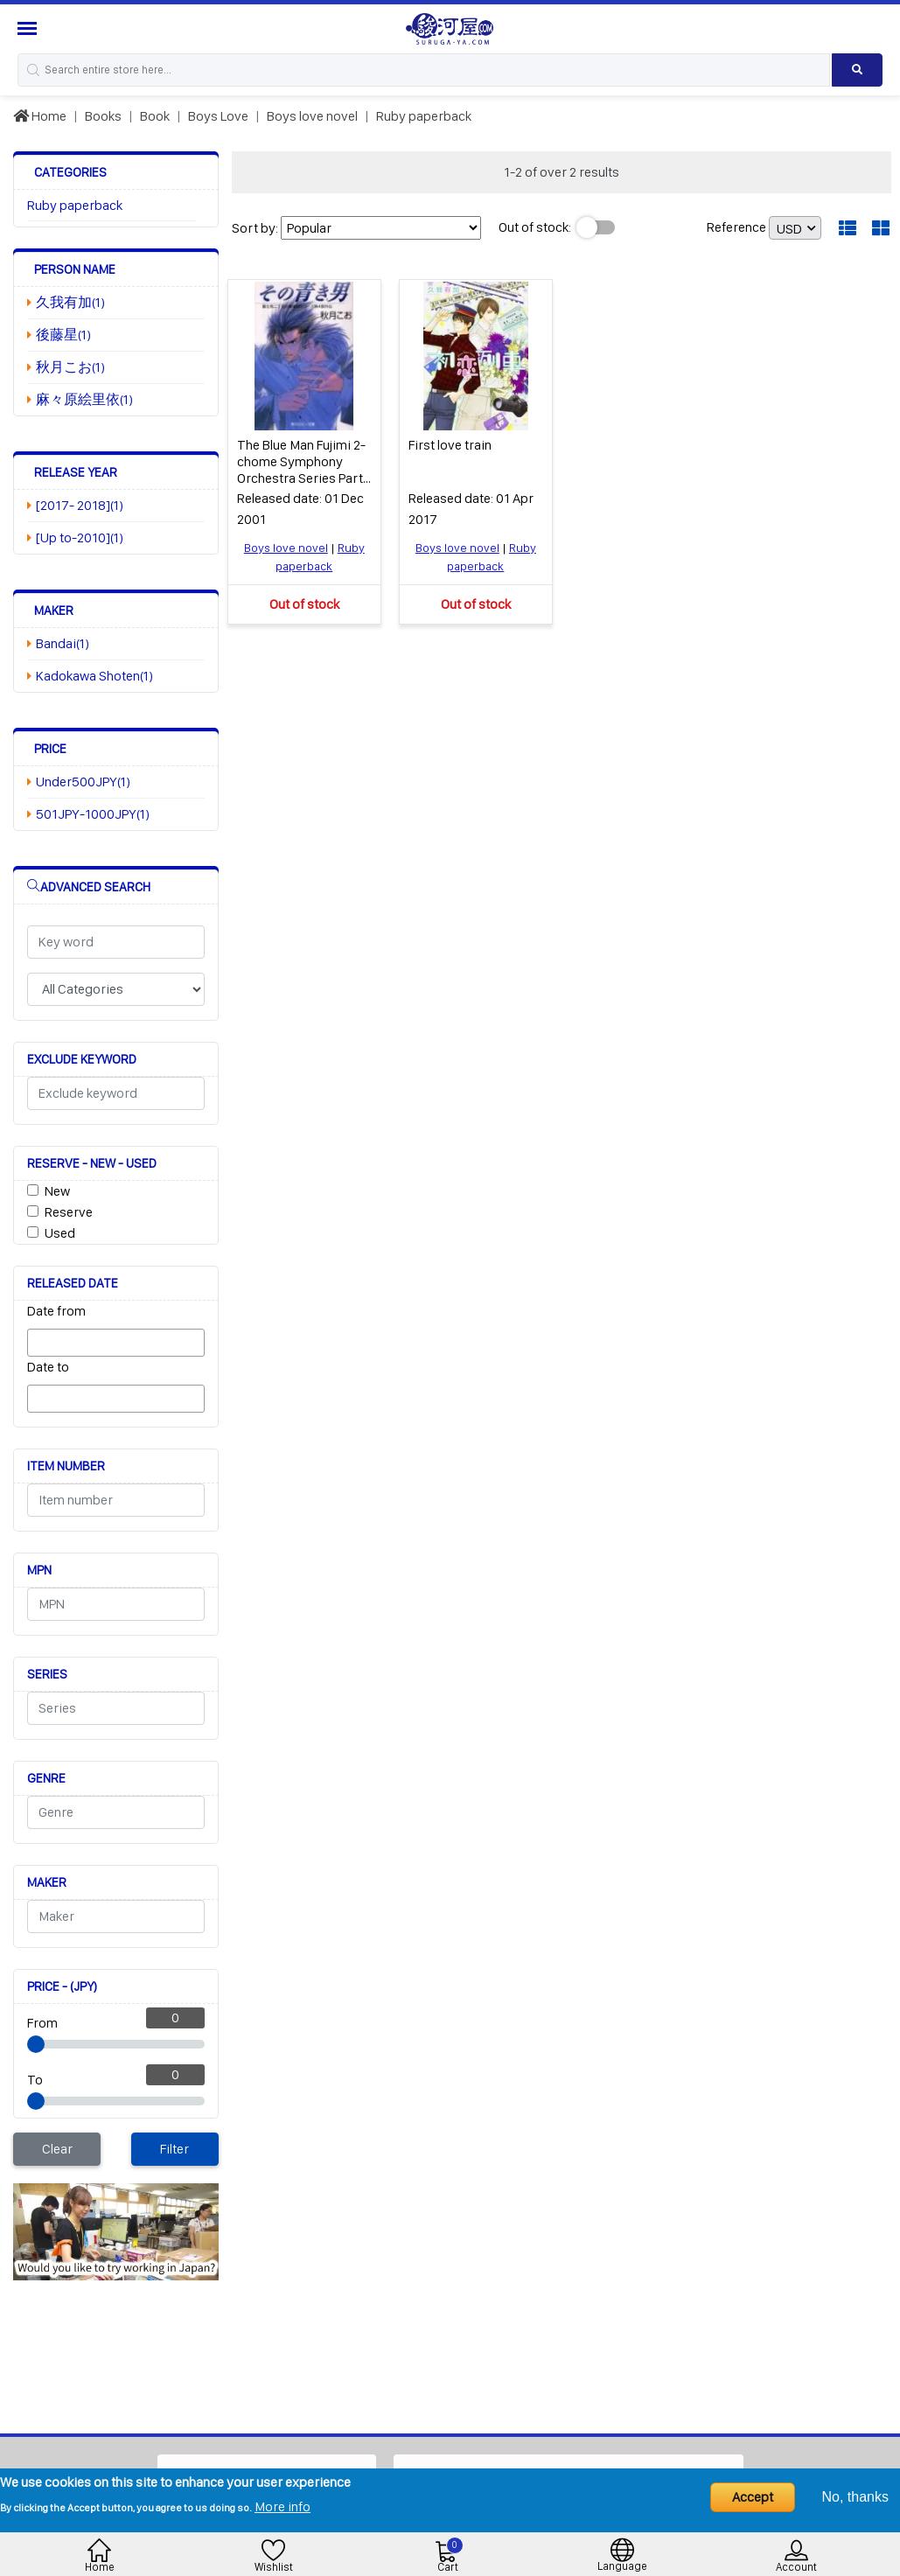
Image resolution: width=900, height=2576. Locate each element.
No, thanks (855, 2496)
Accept (752, 2497)
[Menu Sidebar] (29, 28)
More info (282, 2506)
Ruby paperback (423, 116)
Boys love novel (312, 116)
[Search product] (857, 70)
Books (103, 116)
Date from (56, 1310)
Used (60, 1233)
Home (39, 116)
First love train (450, 444)
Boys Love (218, 116)
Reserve (69, 1212)
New (57, 1191)
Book (155, 116)
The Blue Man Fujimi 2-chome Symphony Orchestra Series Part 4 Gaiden (301, 469)
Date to (48, 1366)
